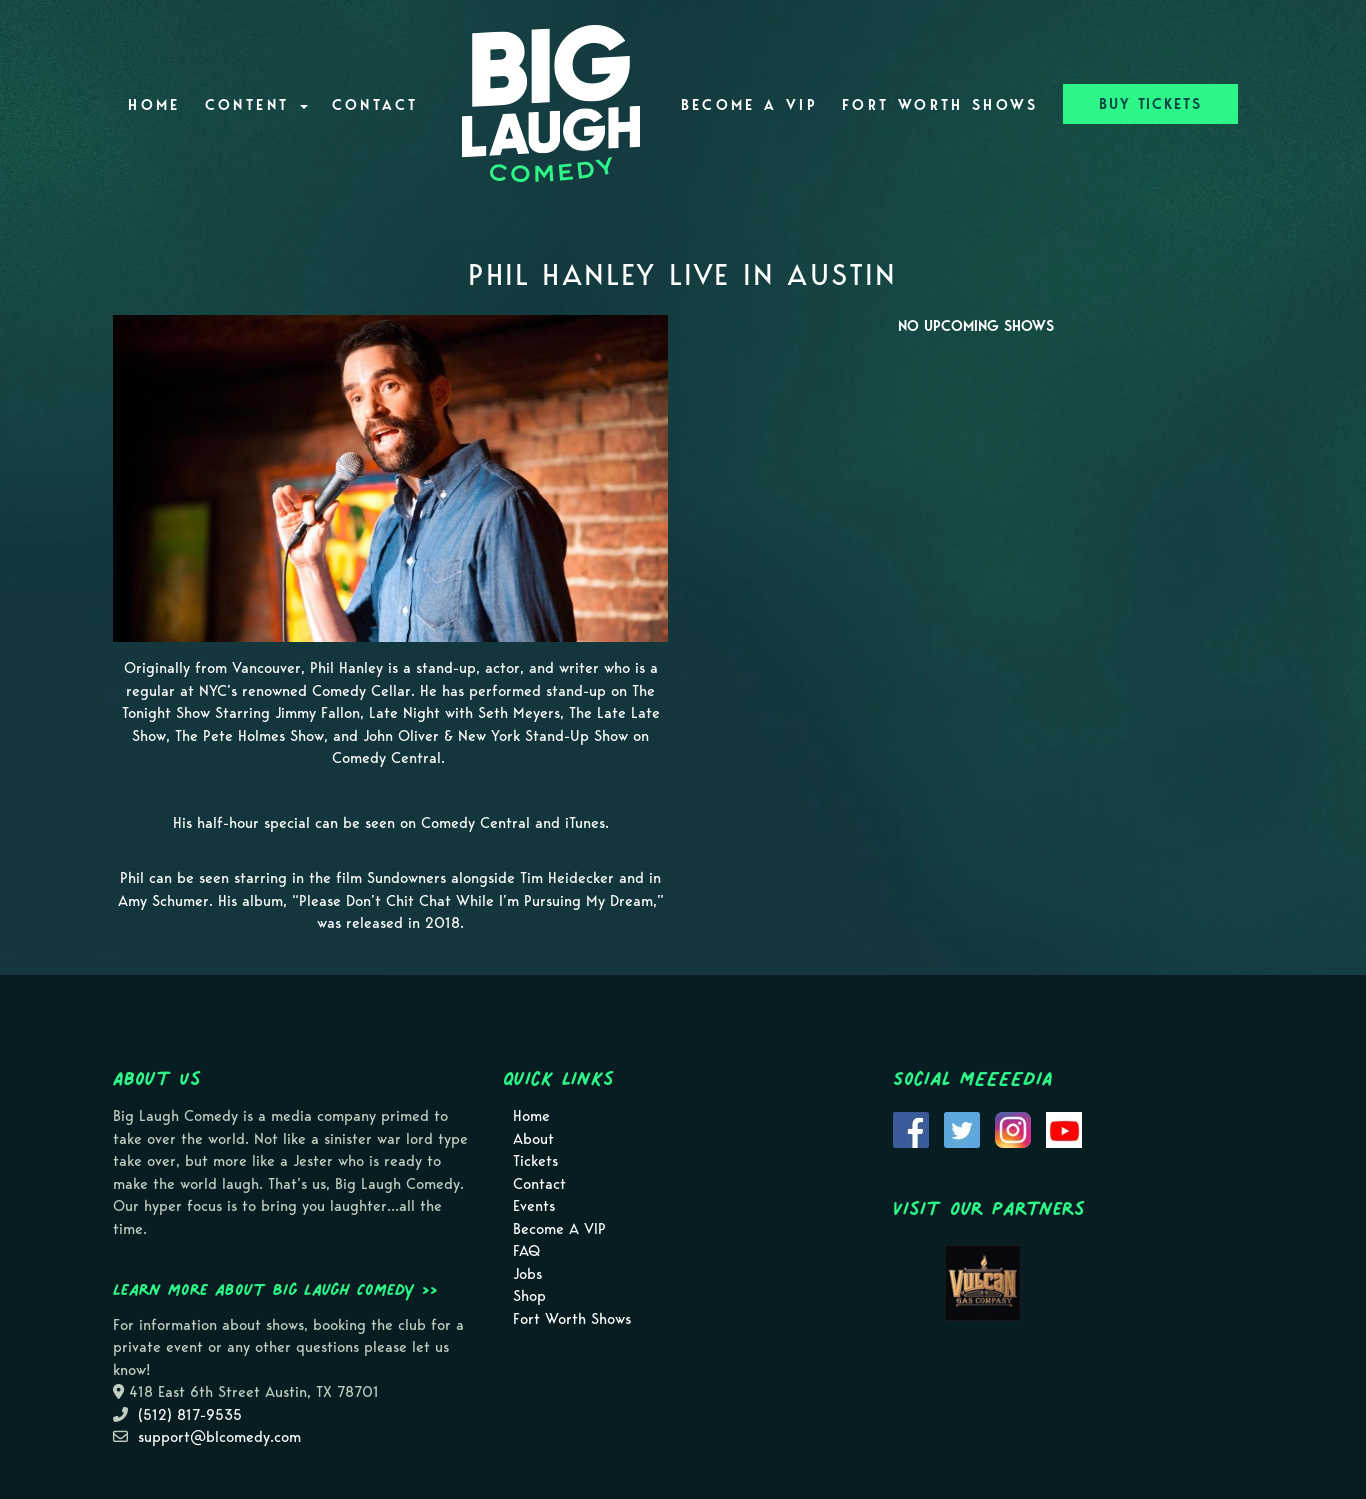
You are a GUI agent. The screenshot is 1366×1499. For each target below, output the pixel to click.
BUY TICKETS (1150, 104)
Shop (529, 1296)
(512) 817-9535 (190, 1415)
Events (534, 1206)
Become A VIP (749, 105)
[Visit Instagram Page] (1013, 1128)
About (533, 1139)
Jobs (527, 1274)
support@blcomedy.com (219, 1437)
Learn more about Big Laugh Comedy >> (275, 1289)
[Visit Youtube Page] (1064, 1128)
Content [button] (256, 105)
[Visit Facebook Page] (911, 1128)
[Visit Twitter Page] (962, 1128)
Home (154, 105)
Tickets (535, 1161)
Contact (375, 105)
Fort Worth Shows (940, 105)
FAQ (526, 1251)
